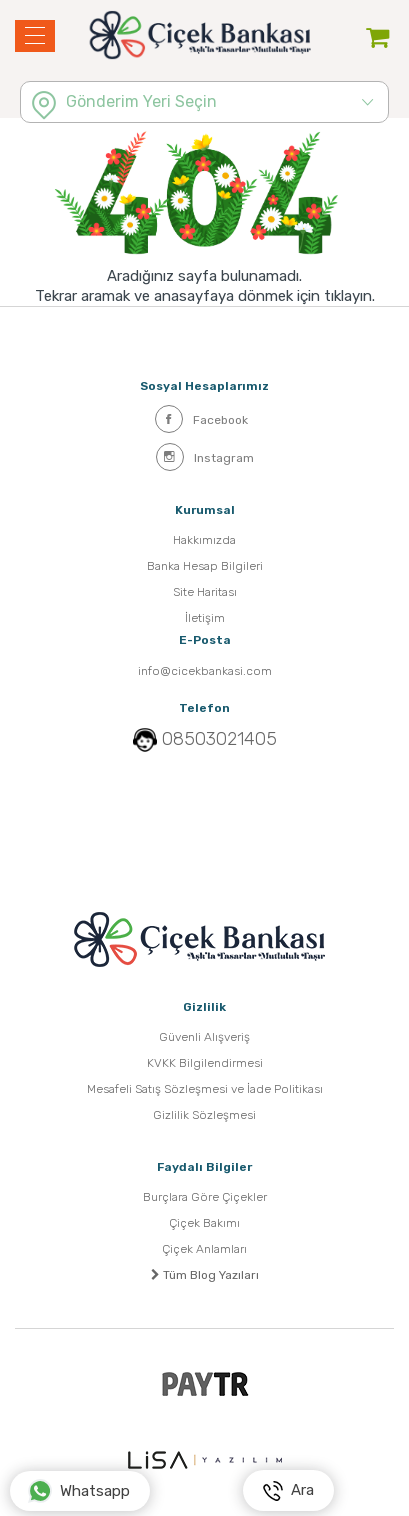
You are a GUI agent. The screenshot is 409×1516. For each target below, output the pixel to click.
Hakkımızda (204, 540)
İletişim (205, 618)
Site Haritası (205, 592)
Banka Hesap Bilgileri (205, 566)
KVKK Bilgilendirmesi (205, 1063)
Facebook (201, 419)
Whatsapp (79, 1491)
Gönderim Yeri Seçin (141, 101)
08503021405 (219, 739)
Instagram (205, 457)
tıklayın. (349, 296)
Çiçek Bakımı (204, 1223)
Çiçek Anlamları (204, 1249)
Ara (288, 1491)
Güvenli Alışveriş (204, 1037)
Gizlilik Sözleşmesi (204, 1115)
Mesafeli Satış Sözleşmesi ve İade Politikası (205, 1089)
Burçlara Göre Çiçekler (205, 1197)
